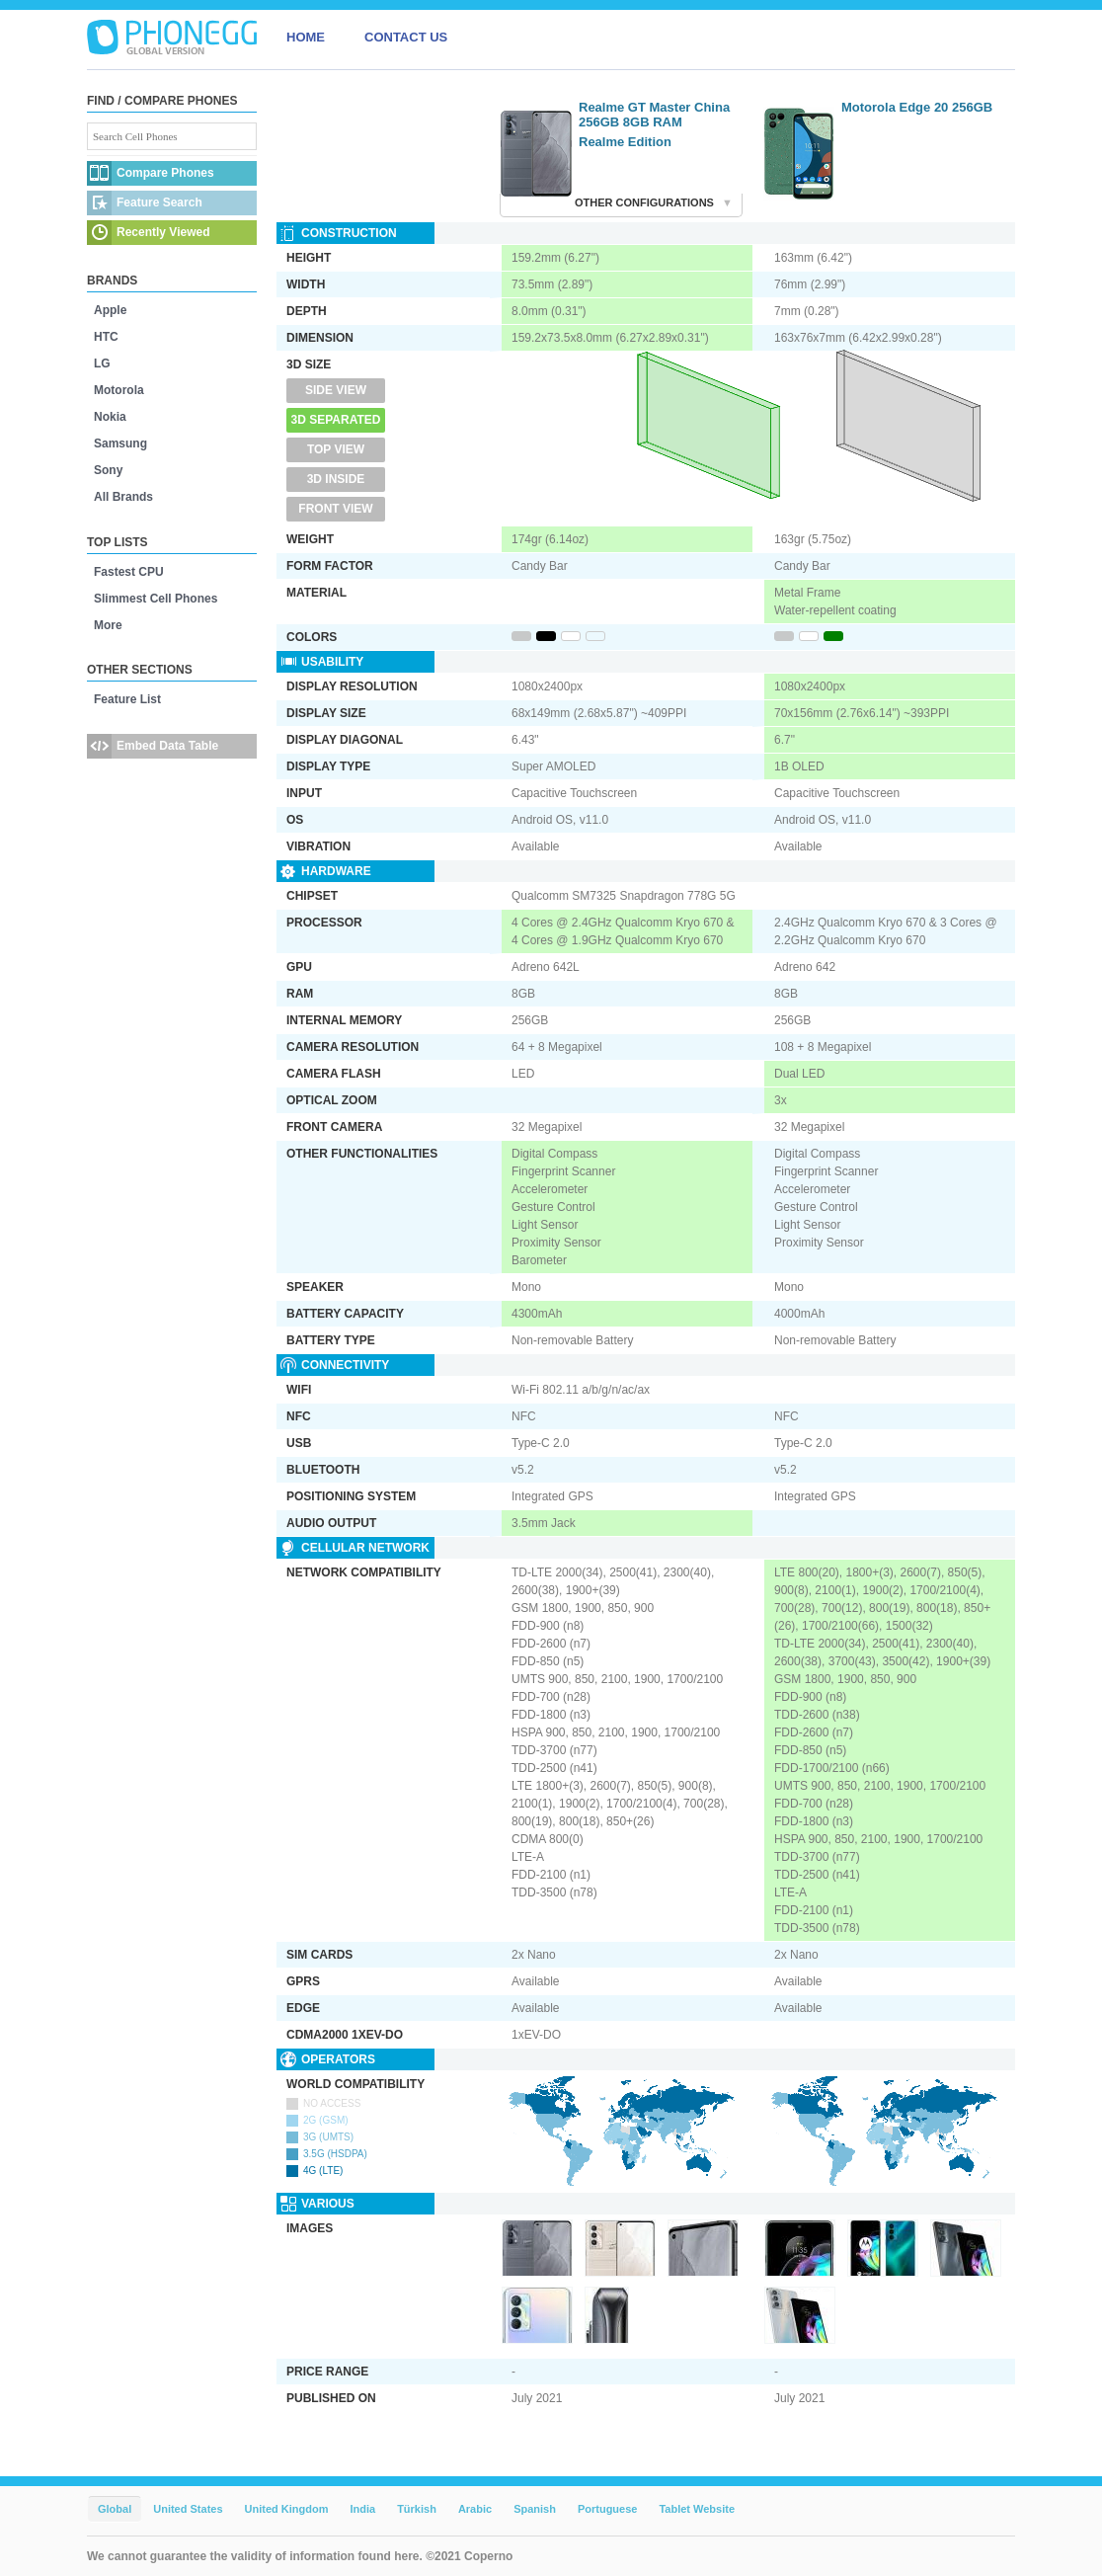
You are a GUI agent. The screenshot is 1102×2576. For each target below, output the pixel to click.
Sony (108, 470)
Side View (335, 390)
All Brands (123, 497)
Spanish (534, 2509)
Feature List (127, 699)
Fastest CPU (129, 572)
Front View (335, 509)
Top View (335, 449)
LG (102, 363)
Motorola (119, 390)
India (362, 2509)
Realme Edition (625, 141)
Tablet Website (697, 2509)
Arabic (475, 2509)
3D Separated (336, 420)
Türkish (416, 2509)
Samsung (120, 443)
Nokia (110, 417)
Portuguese (608, 2509)
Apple (110, 310)
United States (187, 2509)
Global (114, 2509)
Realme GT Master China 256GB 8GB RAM (654, 114)
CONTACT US (405, 37)
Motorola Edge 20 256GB (916, 107)
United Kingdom (287, 2509)
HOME (305, 37)
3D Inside (336, 479)
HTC (106, 337)
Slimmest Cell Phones (155, 598)
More (108, 625)
